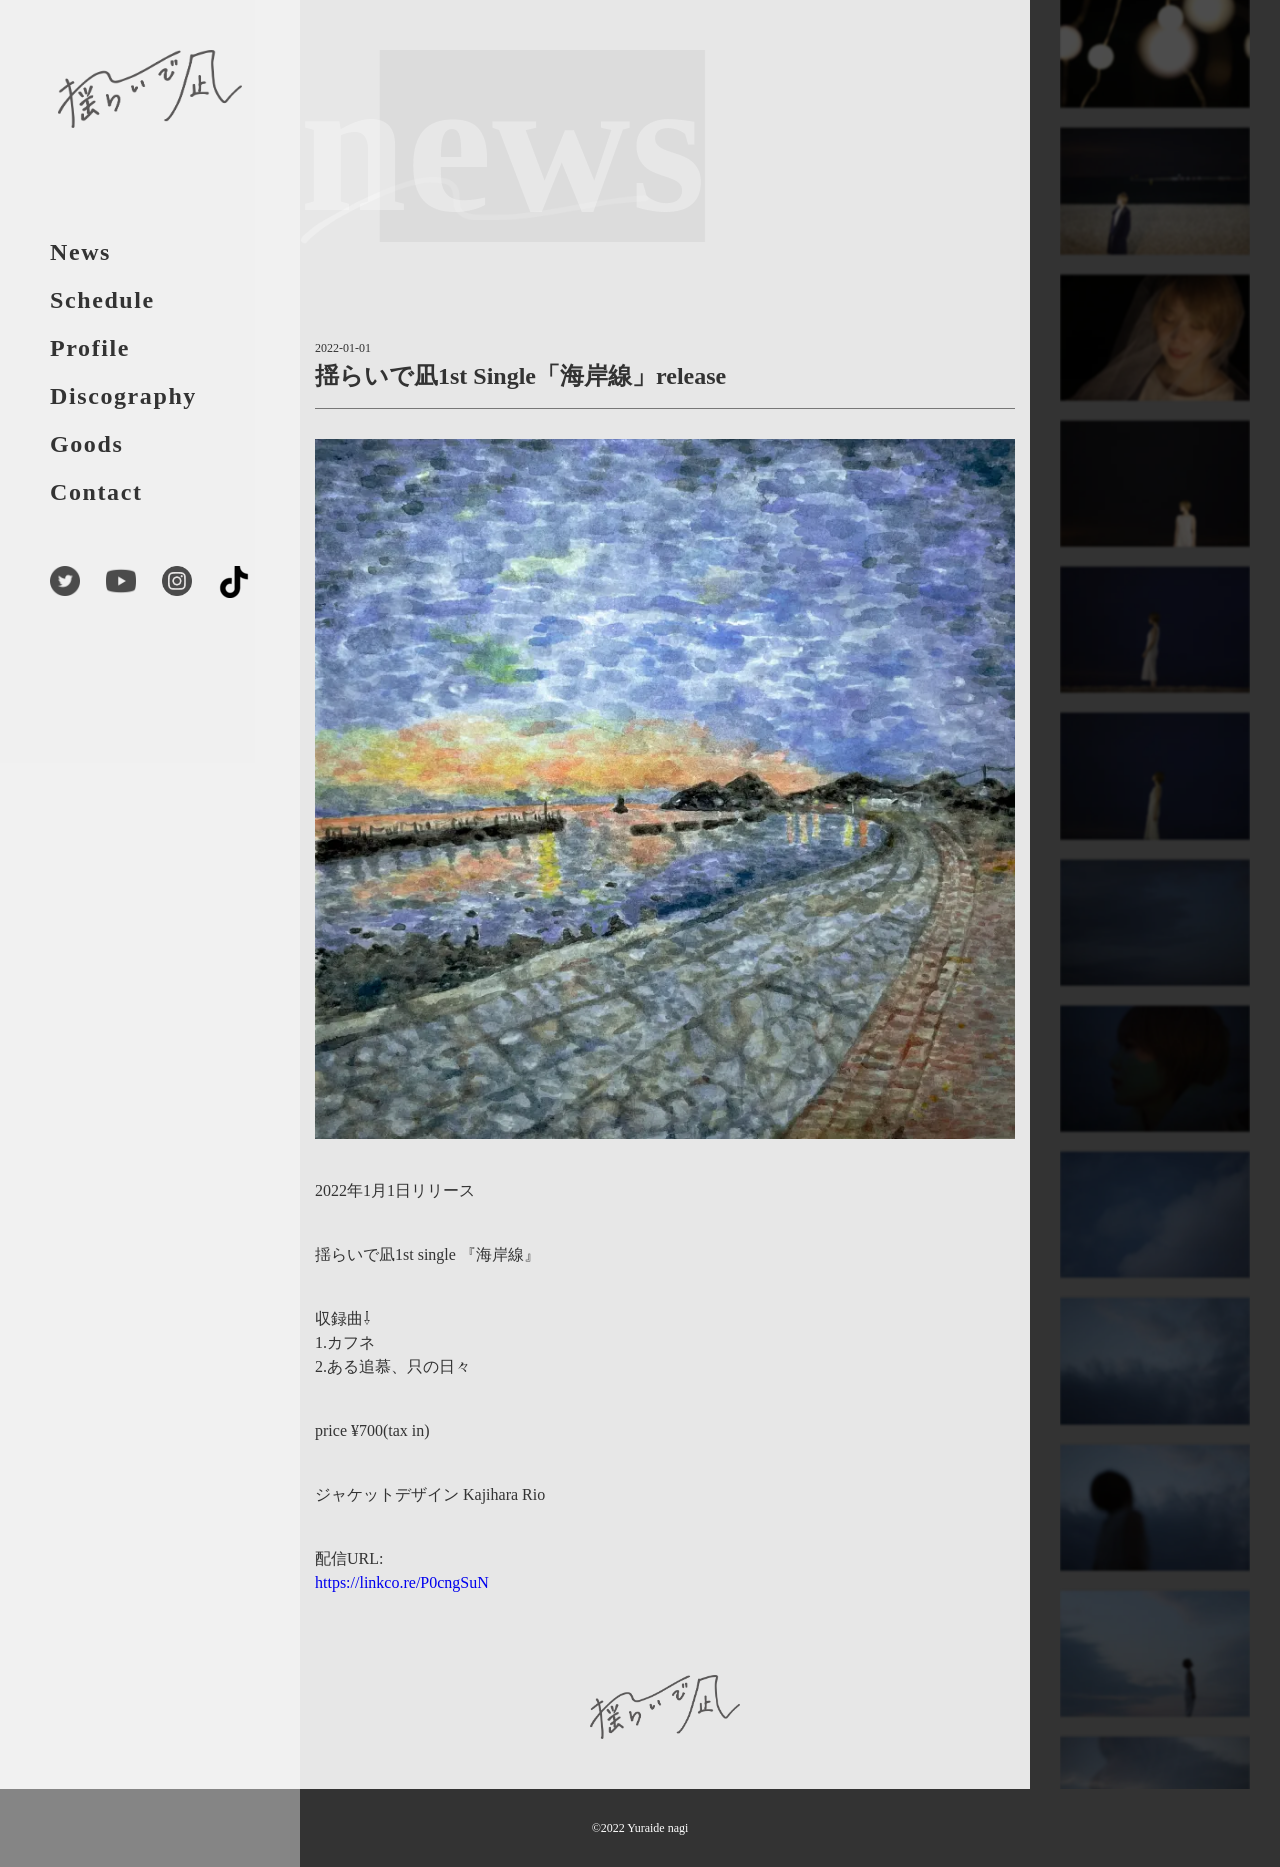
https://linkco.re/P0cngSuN (402, 1582)
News (80, 252)
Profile (90, 348)
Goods (86, 444)
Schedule (102, 300)
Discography (123, 396)
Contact (96, 492)
